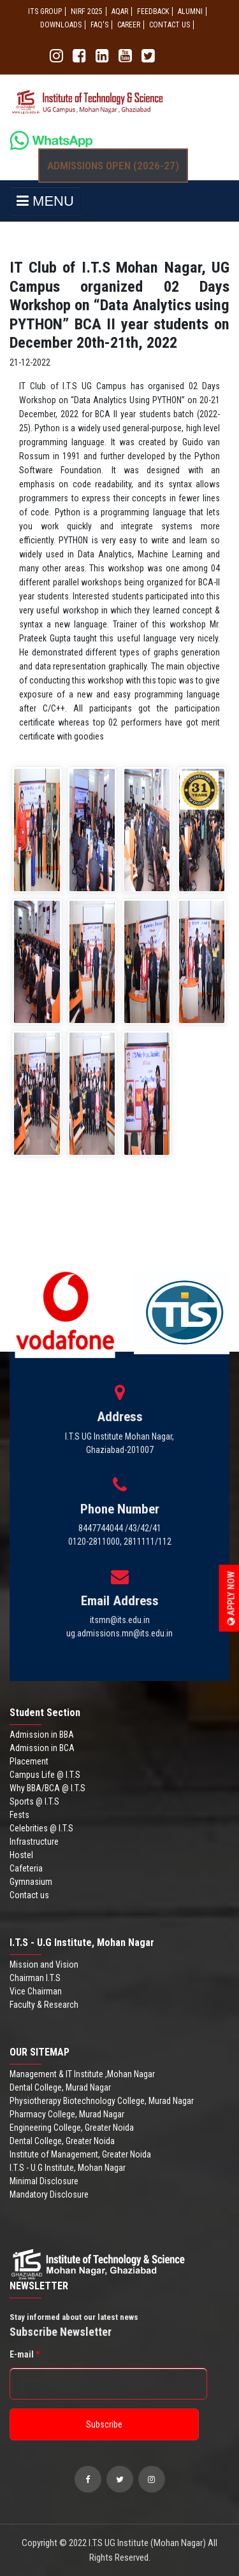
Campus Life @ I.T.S (45, 1775)
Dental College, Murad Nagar (60, 2087)
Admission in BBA (42, 1734)
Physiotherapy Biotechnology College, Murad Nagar (102, 2101)
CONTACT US (169, 24)
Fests (19, 1815)
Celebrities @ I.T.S (41, 1828)
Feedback (153, 11)
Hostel (21, 1855)
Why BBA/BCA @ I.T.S (47, 1788)
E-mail (25, 2354)
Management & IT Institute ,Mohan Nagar (82, 2074)
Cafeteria (26, 1868)
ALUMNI (190, 11)
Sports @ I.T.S (34, 1801)
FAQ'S (99, 24)
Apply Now (231, 1598)
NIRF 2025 (87, 11)
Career (128, 24)
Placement (29, 1761)
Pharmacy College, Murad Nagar (67, 2114)
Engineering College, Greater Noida (72, 2127)
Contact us (29, 1895)
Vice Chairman (36, 1991)
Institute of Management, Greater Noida (80, 2154)
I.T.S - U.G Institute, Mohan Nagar (68, 2168)
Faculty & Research (44, 2005)
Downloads (61, 24)
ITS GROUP (45, 11)
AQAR (120, 11)
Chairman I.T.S (35, 1978)
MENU (45, 201)
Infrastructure (34, 1841)
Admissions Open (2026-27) (113, 165)
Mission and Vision (44, 1964)
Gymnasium (31, 1882)
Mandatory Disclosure (49, 2194)
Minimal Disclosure (44, 2181)
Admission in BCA (42, 1748)
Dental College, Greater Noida (62, 2141)
